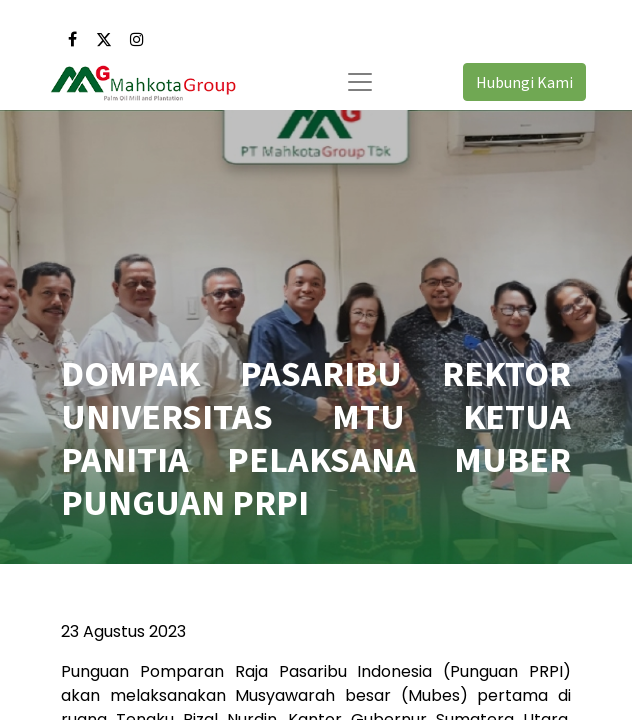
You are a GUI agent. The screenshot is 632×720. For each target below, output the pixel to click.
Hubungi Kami (524, 82)
